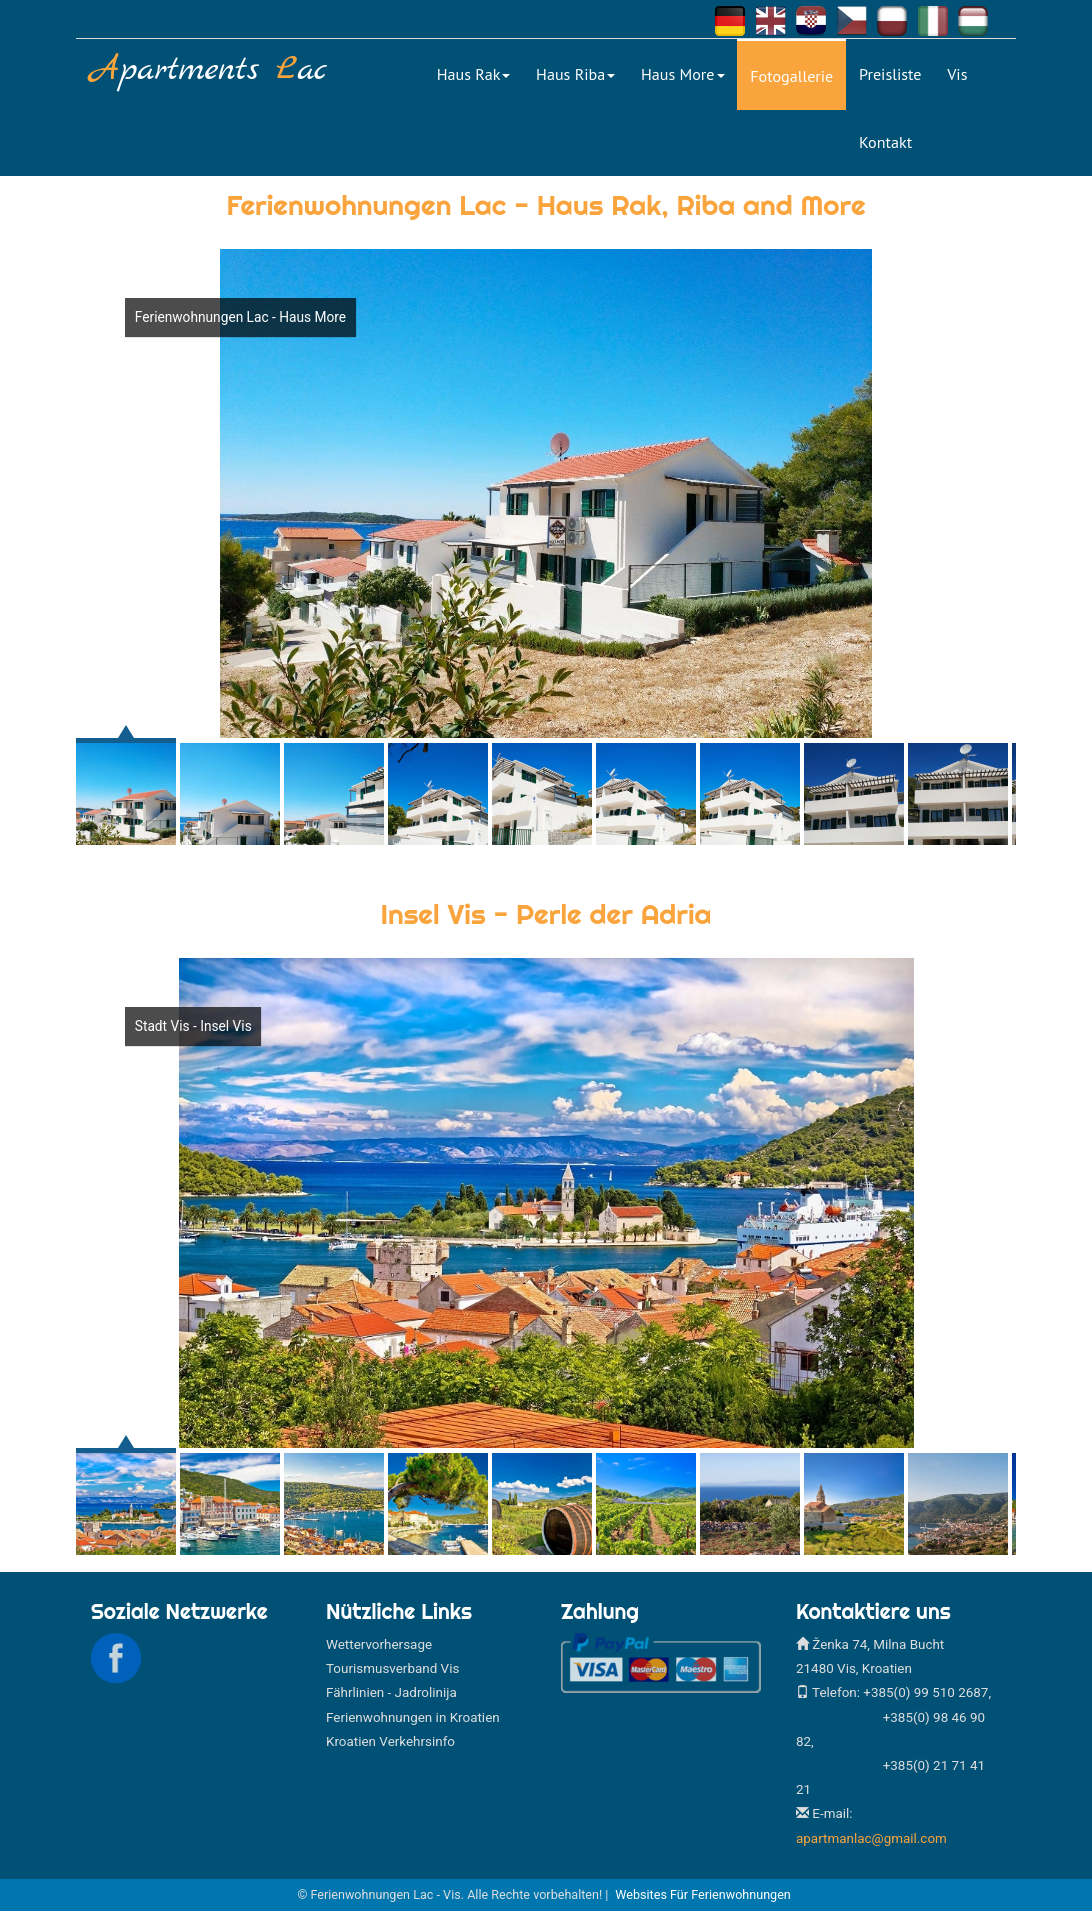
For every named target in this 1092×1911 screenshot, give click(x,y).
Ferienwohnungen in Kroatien (413, 1717)
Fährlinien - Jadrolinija (391, 1692)
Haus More (683, 74)
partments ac (209, 70)
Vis (957, 74)
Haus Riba (575, 74)
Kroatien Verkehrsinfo (390, 1741)
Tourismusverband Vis (392, 1668)
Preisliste (890, 74)
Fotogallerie (791, 76)
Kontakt (885, 142)
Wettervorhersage (379, 1644)
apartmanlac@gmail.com (871, 1838)
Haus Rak (474, 74)
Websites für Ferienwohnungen (703, 1894)
